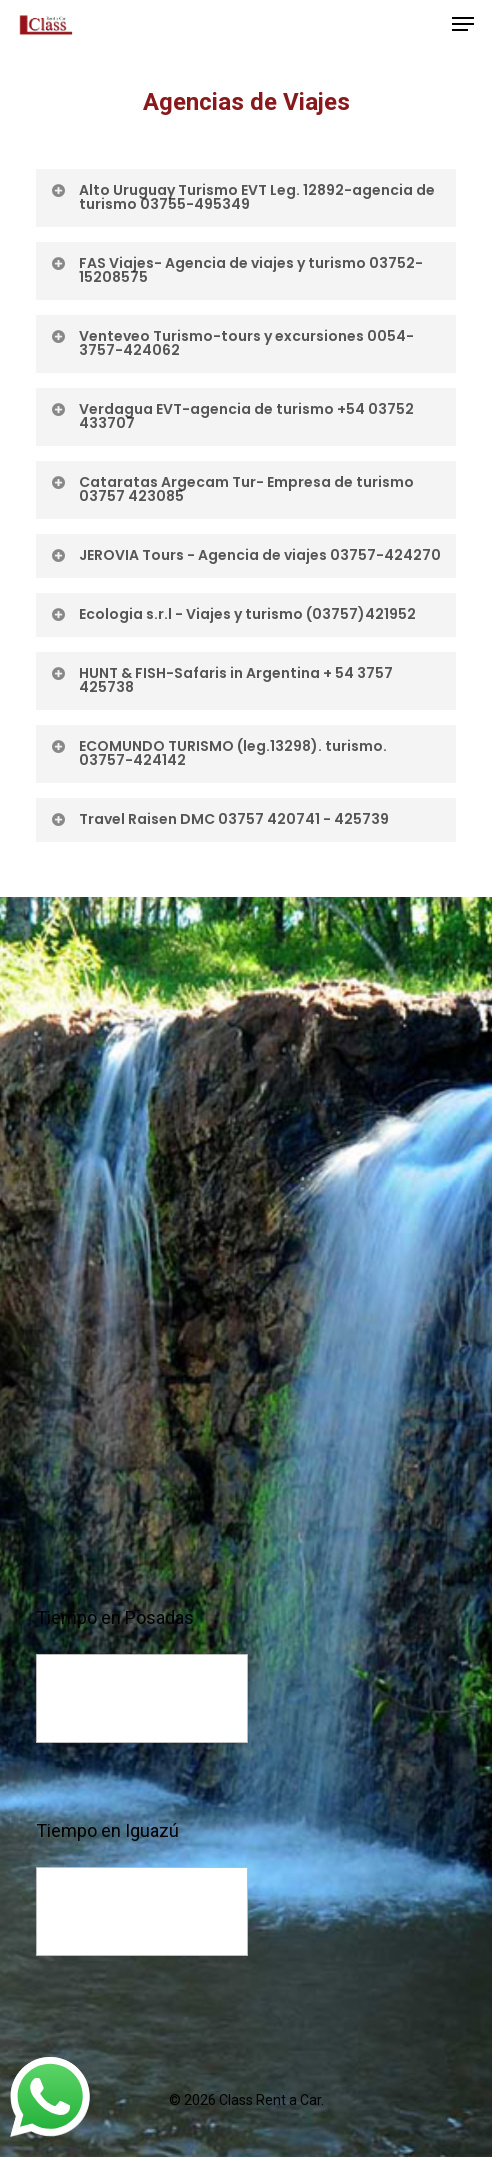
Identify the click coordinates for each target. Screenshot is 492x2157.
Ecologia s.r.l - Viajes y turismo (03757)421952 (232, 614)
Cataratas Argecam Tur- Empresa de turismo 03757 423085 (231, 489)
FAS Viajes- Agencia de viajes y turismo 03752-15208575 (236, 270)
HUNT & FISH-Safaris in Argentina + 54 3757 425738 (221, 680)
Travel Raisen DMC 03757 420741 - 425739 (219, 819)
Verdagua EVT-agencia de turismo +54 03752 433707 (231, 416)
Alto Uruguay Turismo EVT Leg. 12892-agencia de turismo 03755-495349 (242, 197)
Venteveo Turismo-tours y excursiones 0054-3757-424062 (231, 343)
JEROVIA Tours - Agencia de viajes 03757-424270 (245, 555)
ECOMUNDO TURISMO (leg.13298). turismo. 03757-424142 (218, 753)
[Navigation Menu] (463, 24)
